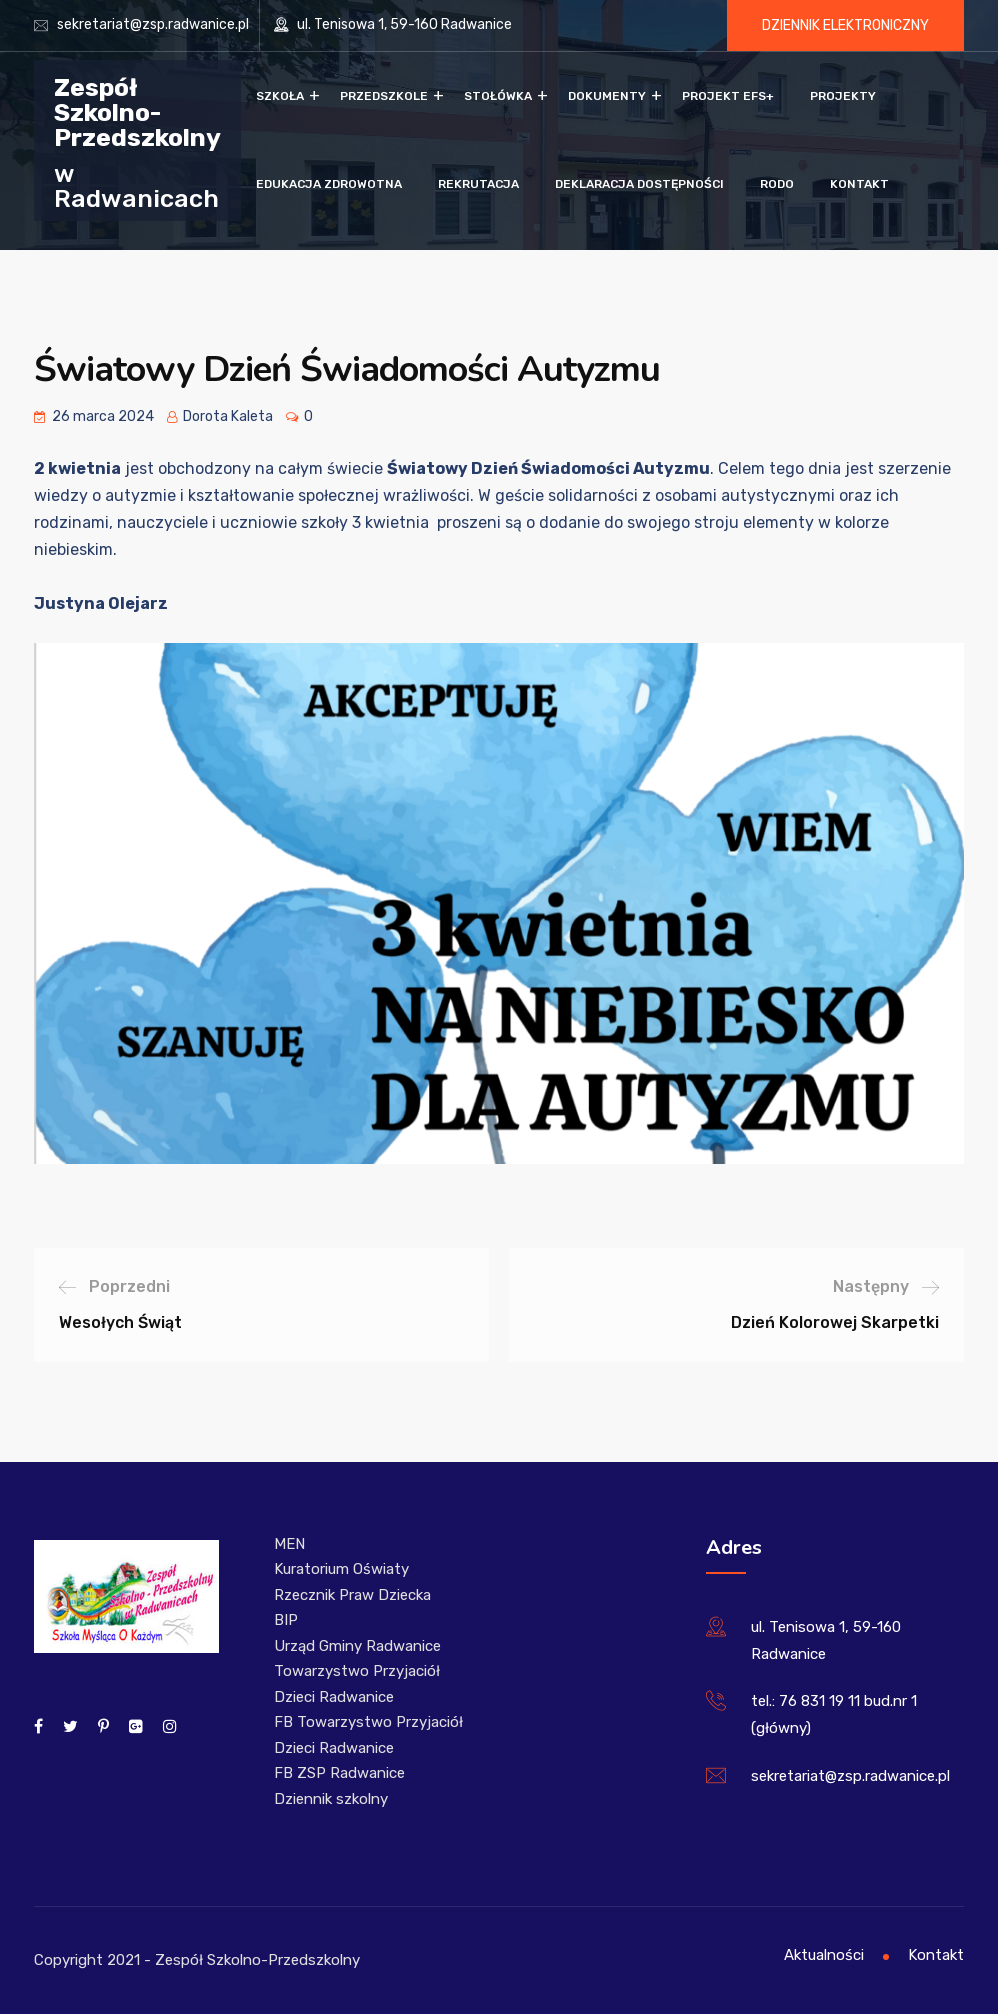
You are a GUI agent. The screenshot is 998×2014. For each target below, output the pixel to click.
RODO (777, 184)
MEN (289, 1544)
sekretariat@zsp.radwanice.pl (153, 24)
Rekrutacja (478, 184)
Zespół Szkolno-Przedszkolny (137, 111)
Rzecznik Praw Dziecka (352, 1595)
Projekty (843, 96)
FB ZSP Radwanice (339, 1773)
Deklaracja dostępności (639, 184)
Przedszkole (384, 96)
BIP (286, 1620)
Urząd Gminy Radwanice (357, 1646)
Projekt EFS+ (728, 96)
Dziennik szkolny (331, 1799)
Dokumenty (607, 96)
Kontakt (859, 184)
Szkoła (280, 96)
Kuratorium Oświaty (341, 1569)
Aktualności (824, 1955)
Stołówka (498, 96)
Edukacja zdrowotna (329, 184)
